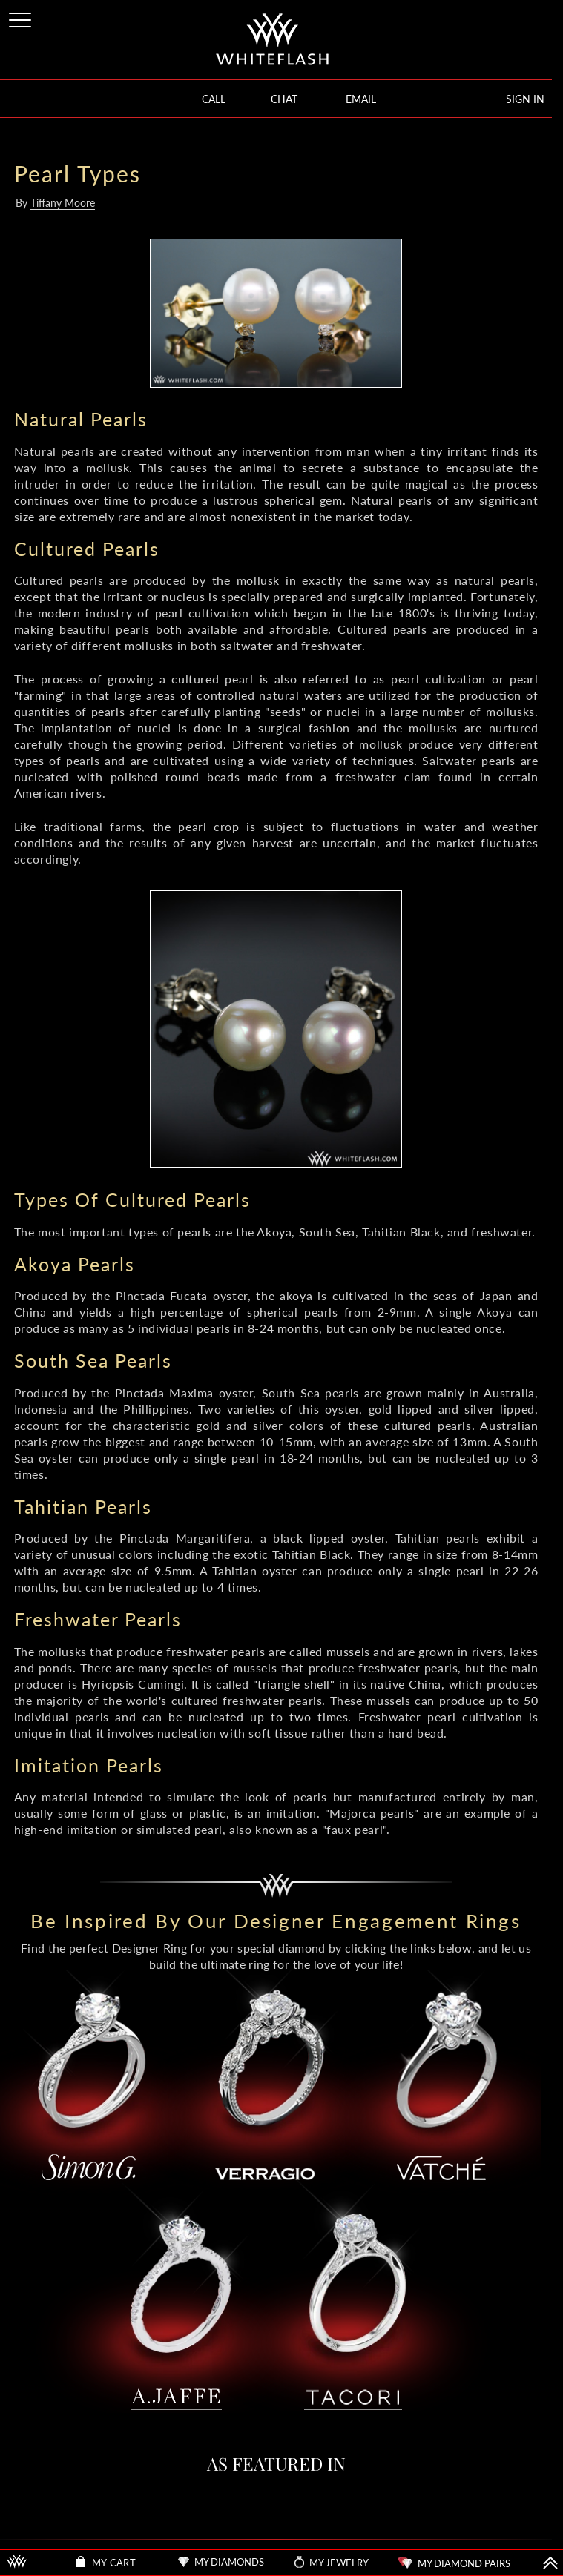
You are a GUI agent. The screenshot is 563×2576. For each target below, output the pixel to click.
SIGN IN (525, 99)
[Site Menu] (21, 17)
